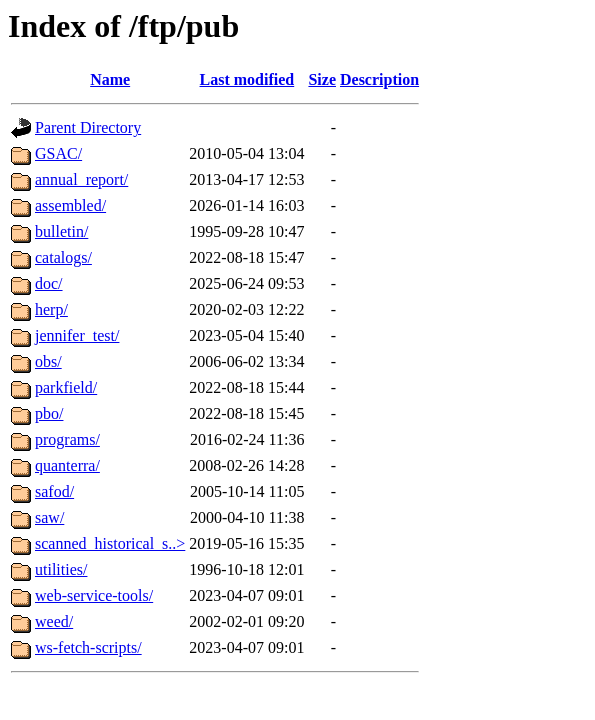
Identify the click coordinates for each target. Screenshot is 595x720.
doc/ (49, 283)
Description (379, 79)
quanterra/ (67, 465)
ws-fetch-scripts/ (88, 647)
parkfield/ (66, 387)
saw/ (49, 517)
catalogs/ (63, 257)
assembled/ (70, 205)
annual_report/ (81, 179)
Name (110, 79)
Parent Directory (88, 127)
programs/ (67, 439)
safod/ (54, 491)
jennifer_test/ (77, 335)
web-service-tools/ (94, 595)
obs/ (48, 361)
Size (322, 79)
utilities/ (61, 569)
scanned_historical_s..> (110, 543)
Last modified (247, 79)
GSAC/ (58, 153)
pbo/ (49, 413)
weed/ (54, 621)
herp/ (51, 309)
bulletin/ (61, 231)
